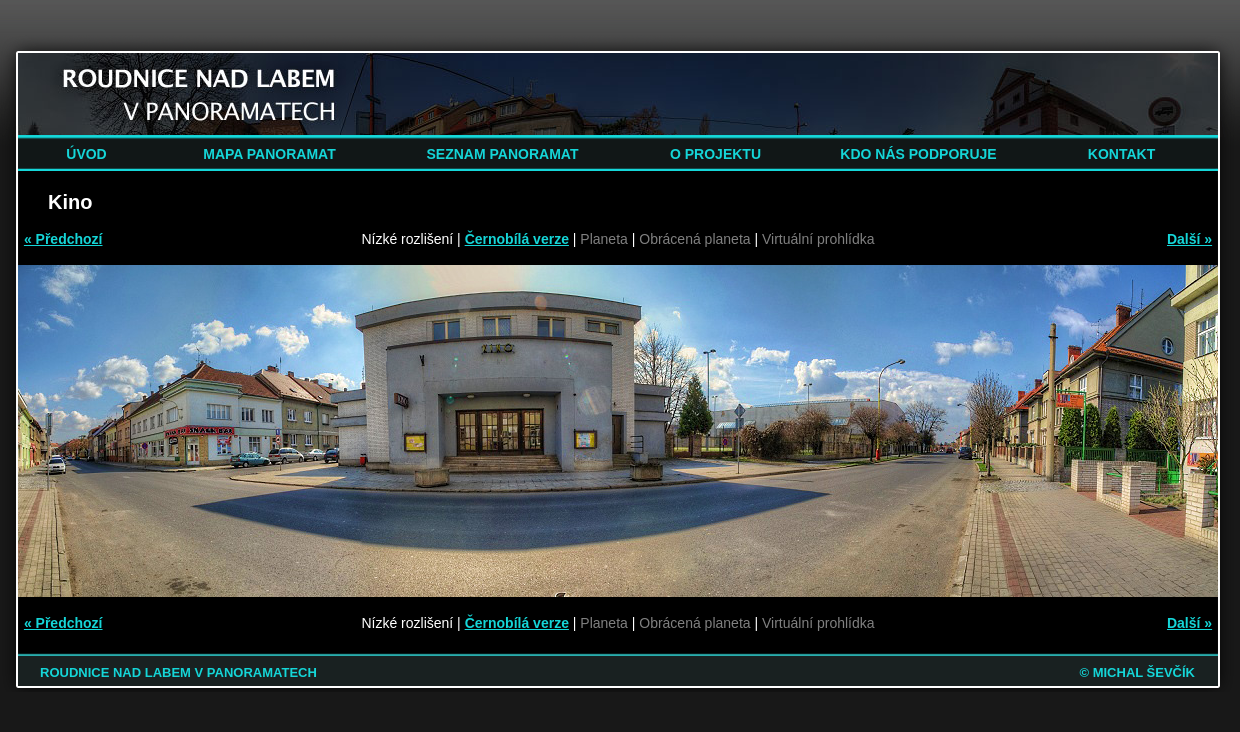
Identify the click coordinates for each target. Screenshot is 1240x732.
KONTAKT (1121, 154)
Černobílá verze (517, 239)
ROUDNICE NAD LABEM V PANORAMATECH (178, 672)
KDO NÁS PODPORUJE (918, 154)
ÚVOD (86, 154)
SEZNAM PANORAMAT (503, 154)
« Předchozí (63, 239)
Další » (1189, 239)
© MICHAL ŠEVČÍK (1137, 672)
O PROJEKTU (715, 154)
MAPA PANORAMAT (269, 154)
